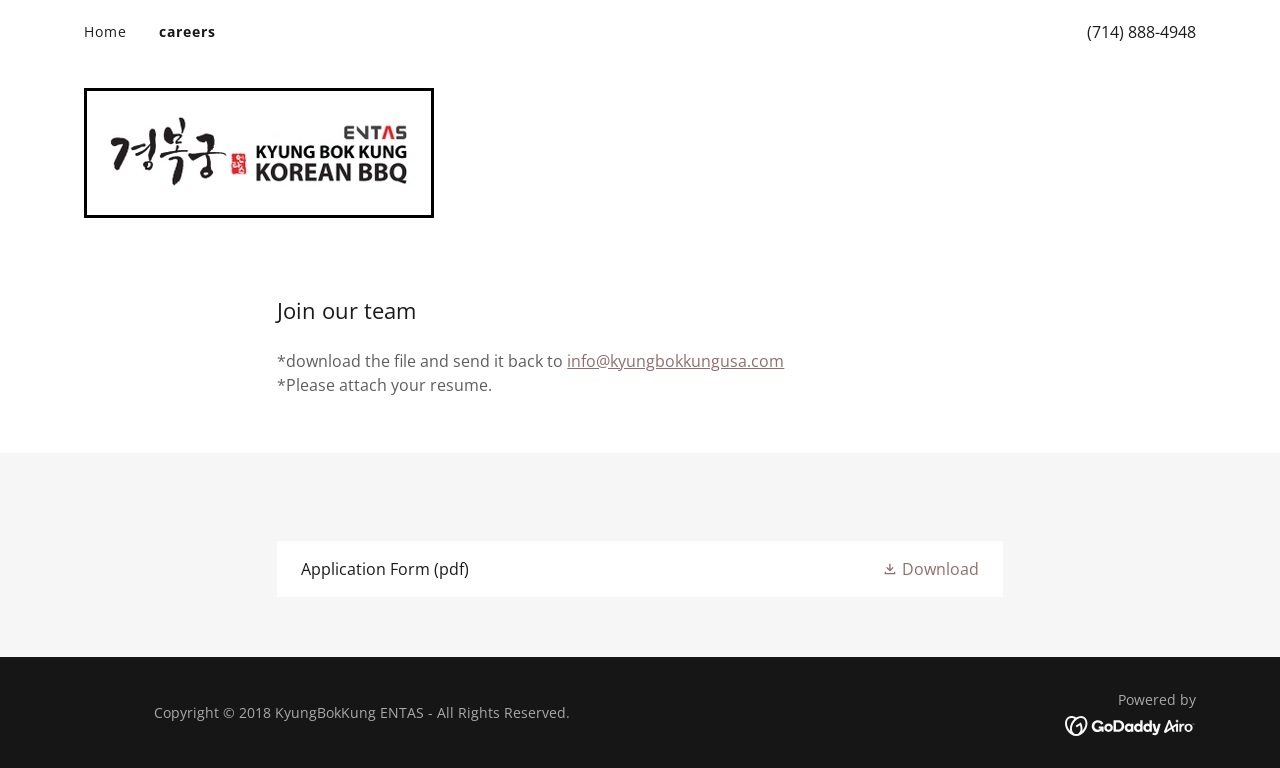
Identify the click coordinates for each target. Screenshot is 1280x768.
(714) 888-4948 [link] (1141, 32)
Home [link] (105, 31)
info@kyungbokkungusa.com (675, 361)
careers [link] (187, 31)
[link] (259, 151)
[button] (930, 569)
